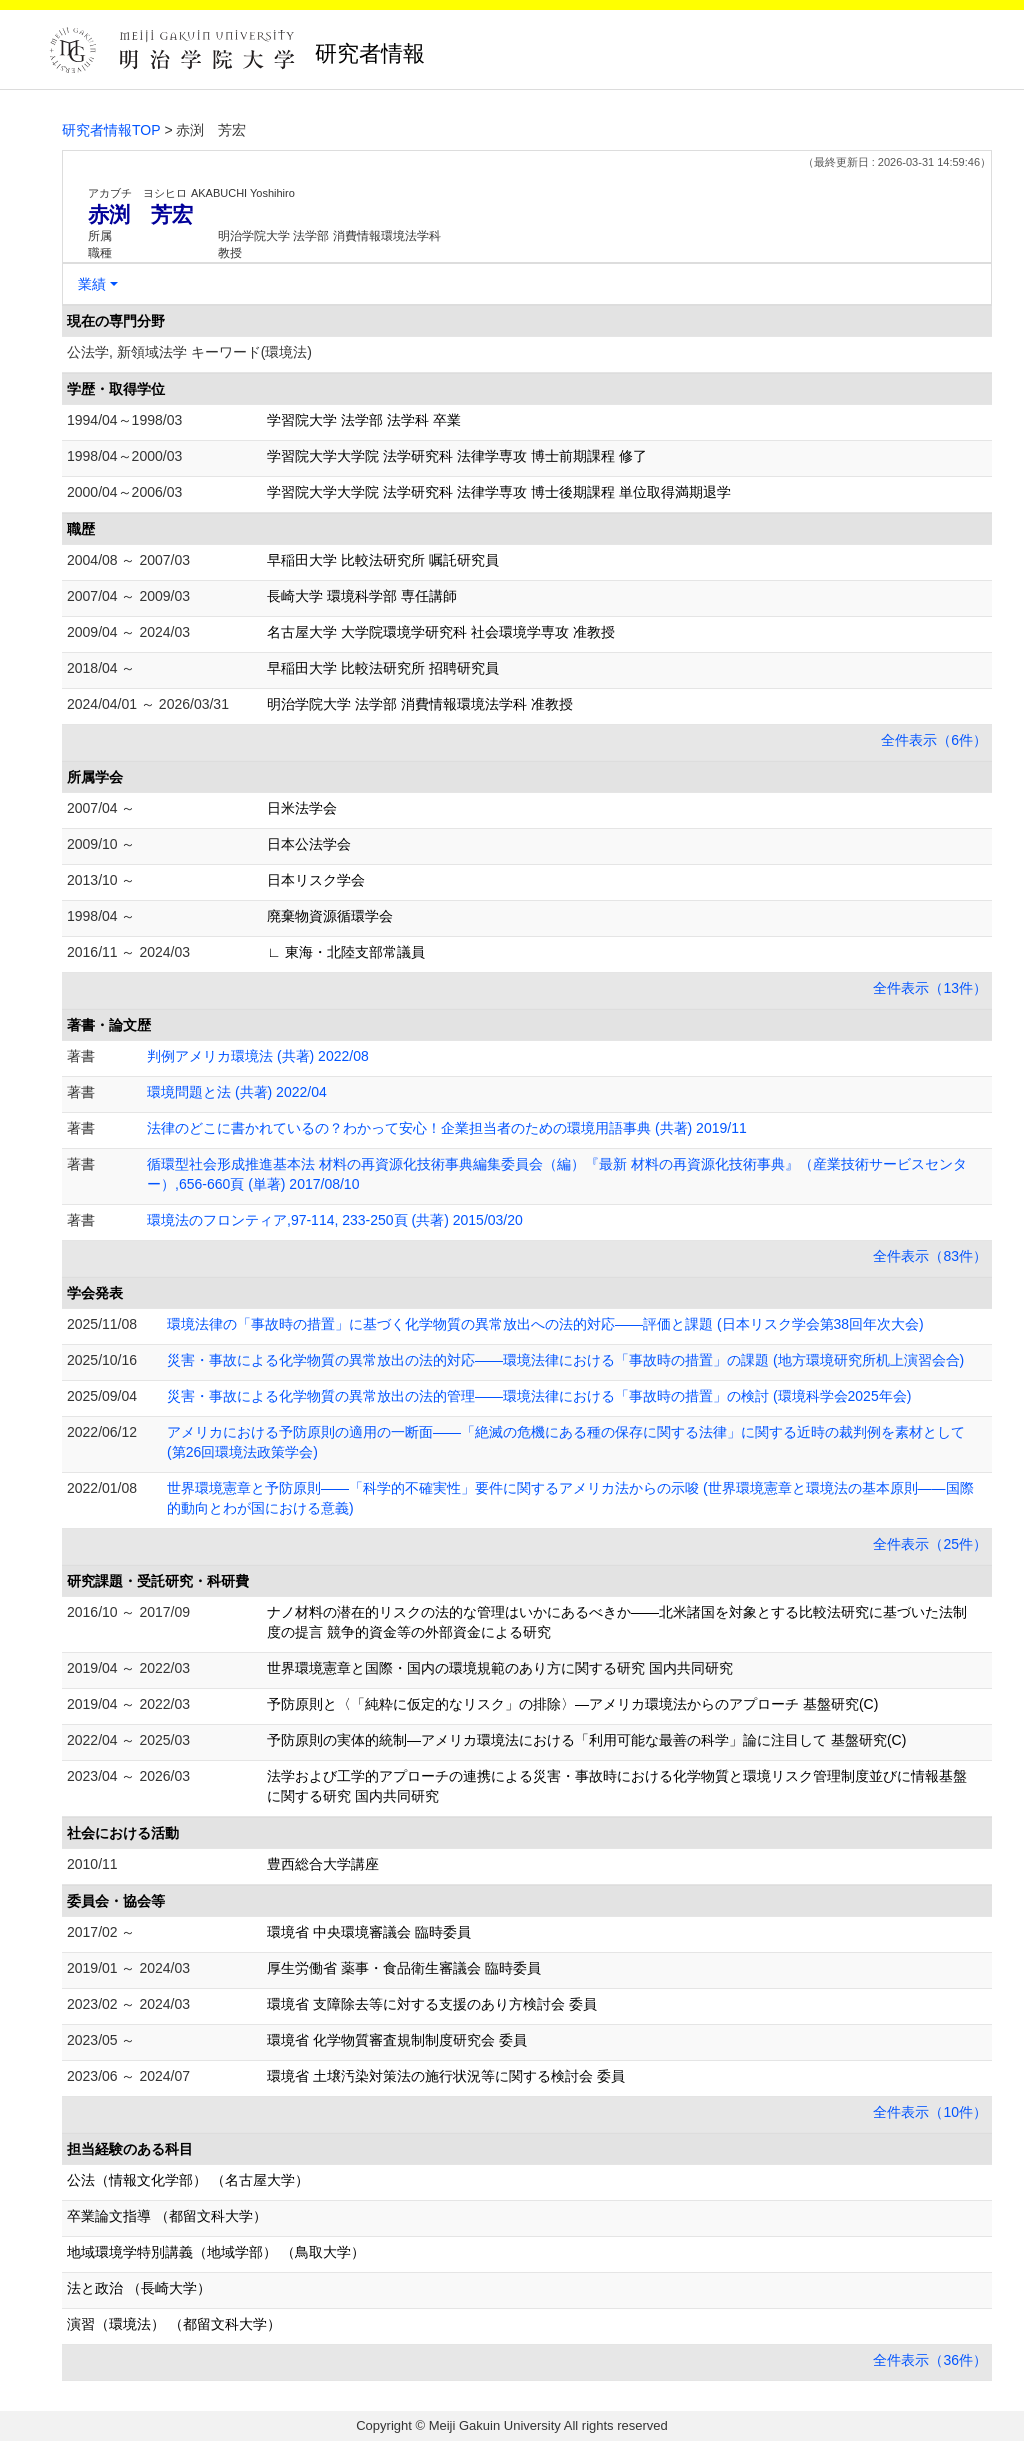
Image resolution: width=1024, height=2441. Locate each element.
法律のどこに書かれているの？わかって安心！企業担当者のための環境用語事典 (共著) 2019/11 (447, 1128)
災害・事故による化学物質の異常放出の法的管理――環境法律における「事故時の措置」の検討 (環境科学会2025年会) (539, 1396)
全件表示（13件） (930, 988)
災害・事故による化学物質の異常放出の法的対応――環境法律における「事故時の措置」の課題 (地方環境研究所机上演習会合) (565, 1360)
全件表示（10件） (930, 2112)
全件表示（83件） (930, 1256)
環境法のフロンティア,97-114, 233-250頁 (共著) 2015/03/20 (335, 1220)
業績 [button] (92, 284)
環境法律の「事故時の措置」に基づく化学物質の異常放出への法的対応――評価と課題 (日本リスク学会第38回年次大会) (545, 1324)
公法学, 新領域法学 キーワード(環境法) (189, 352)
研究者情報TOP (111, 130)
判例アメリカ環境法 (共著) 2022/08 (258, 1056)
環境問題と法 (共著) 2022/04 (237, 1092)
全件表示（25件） (930, 1544)
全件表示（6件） (934, 740)
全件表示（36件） (930, 2360)
